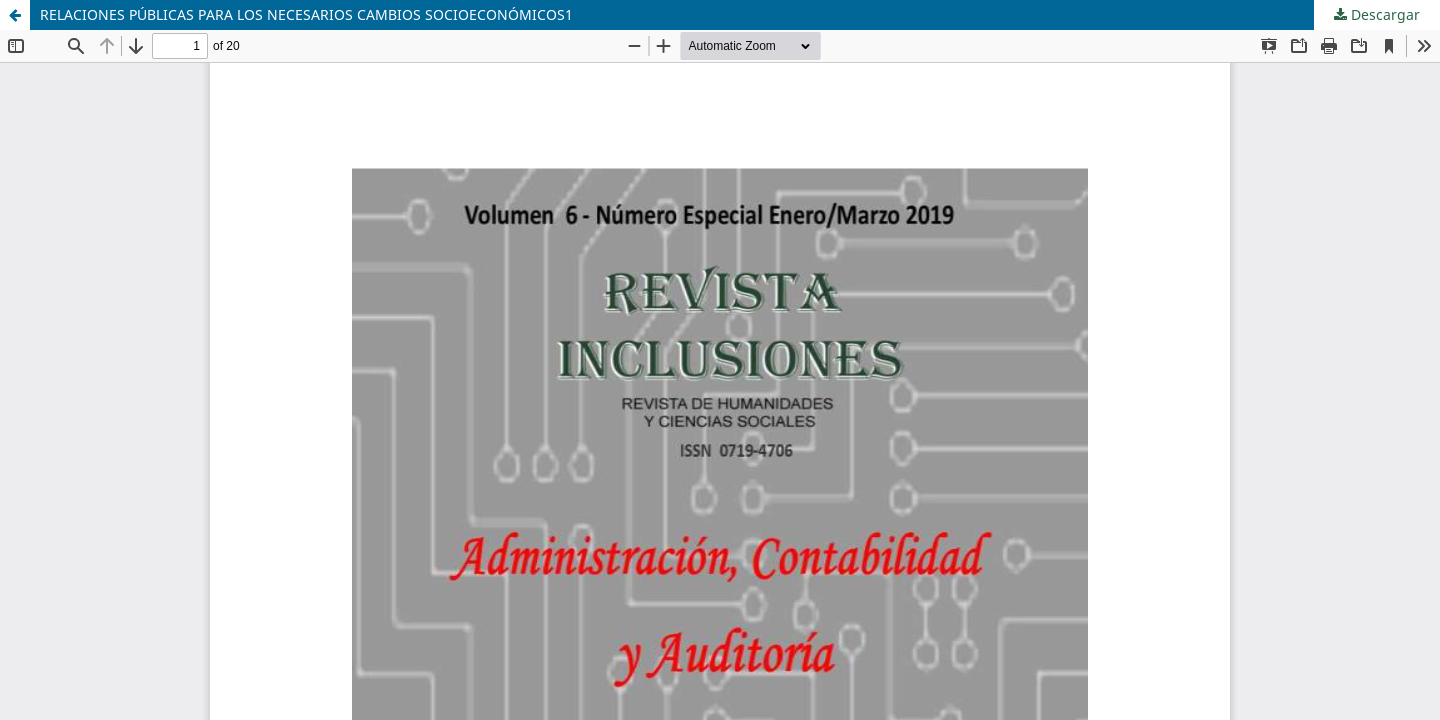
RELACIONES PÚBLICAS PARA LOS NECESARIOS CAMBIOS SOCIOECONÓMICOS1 (306, 14)
